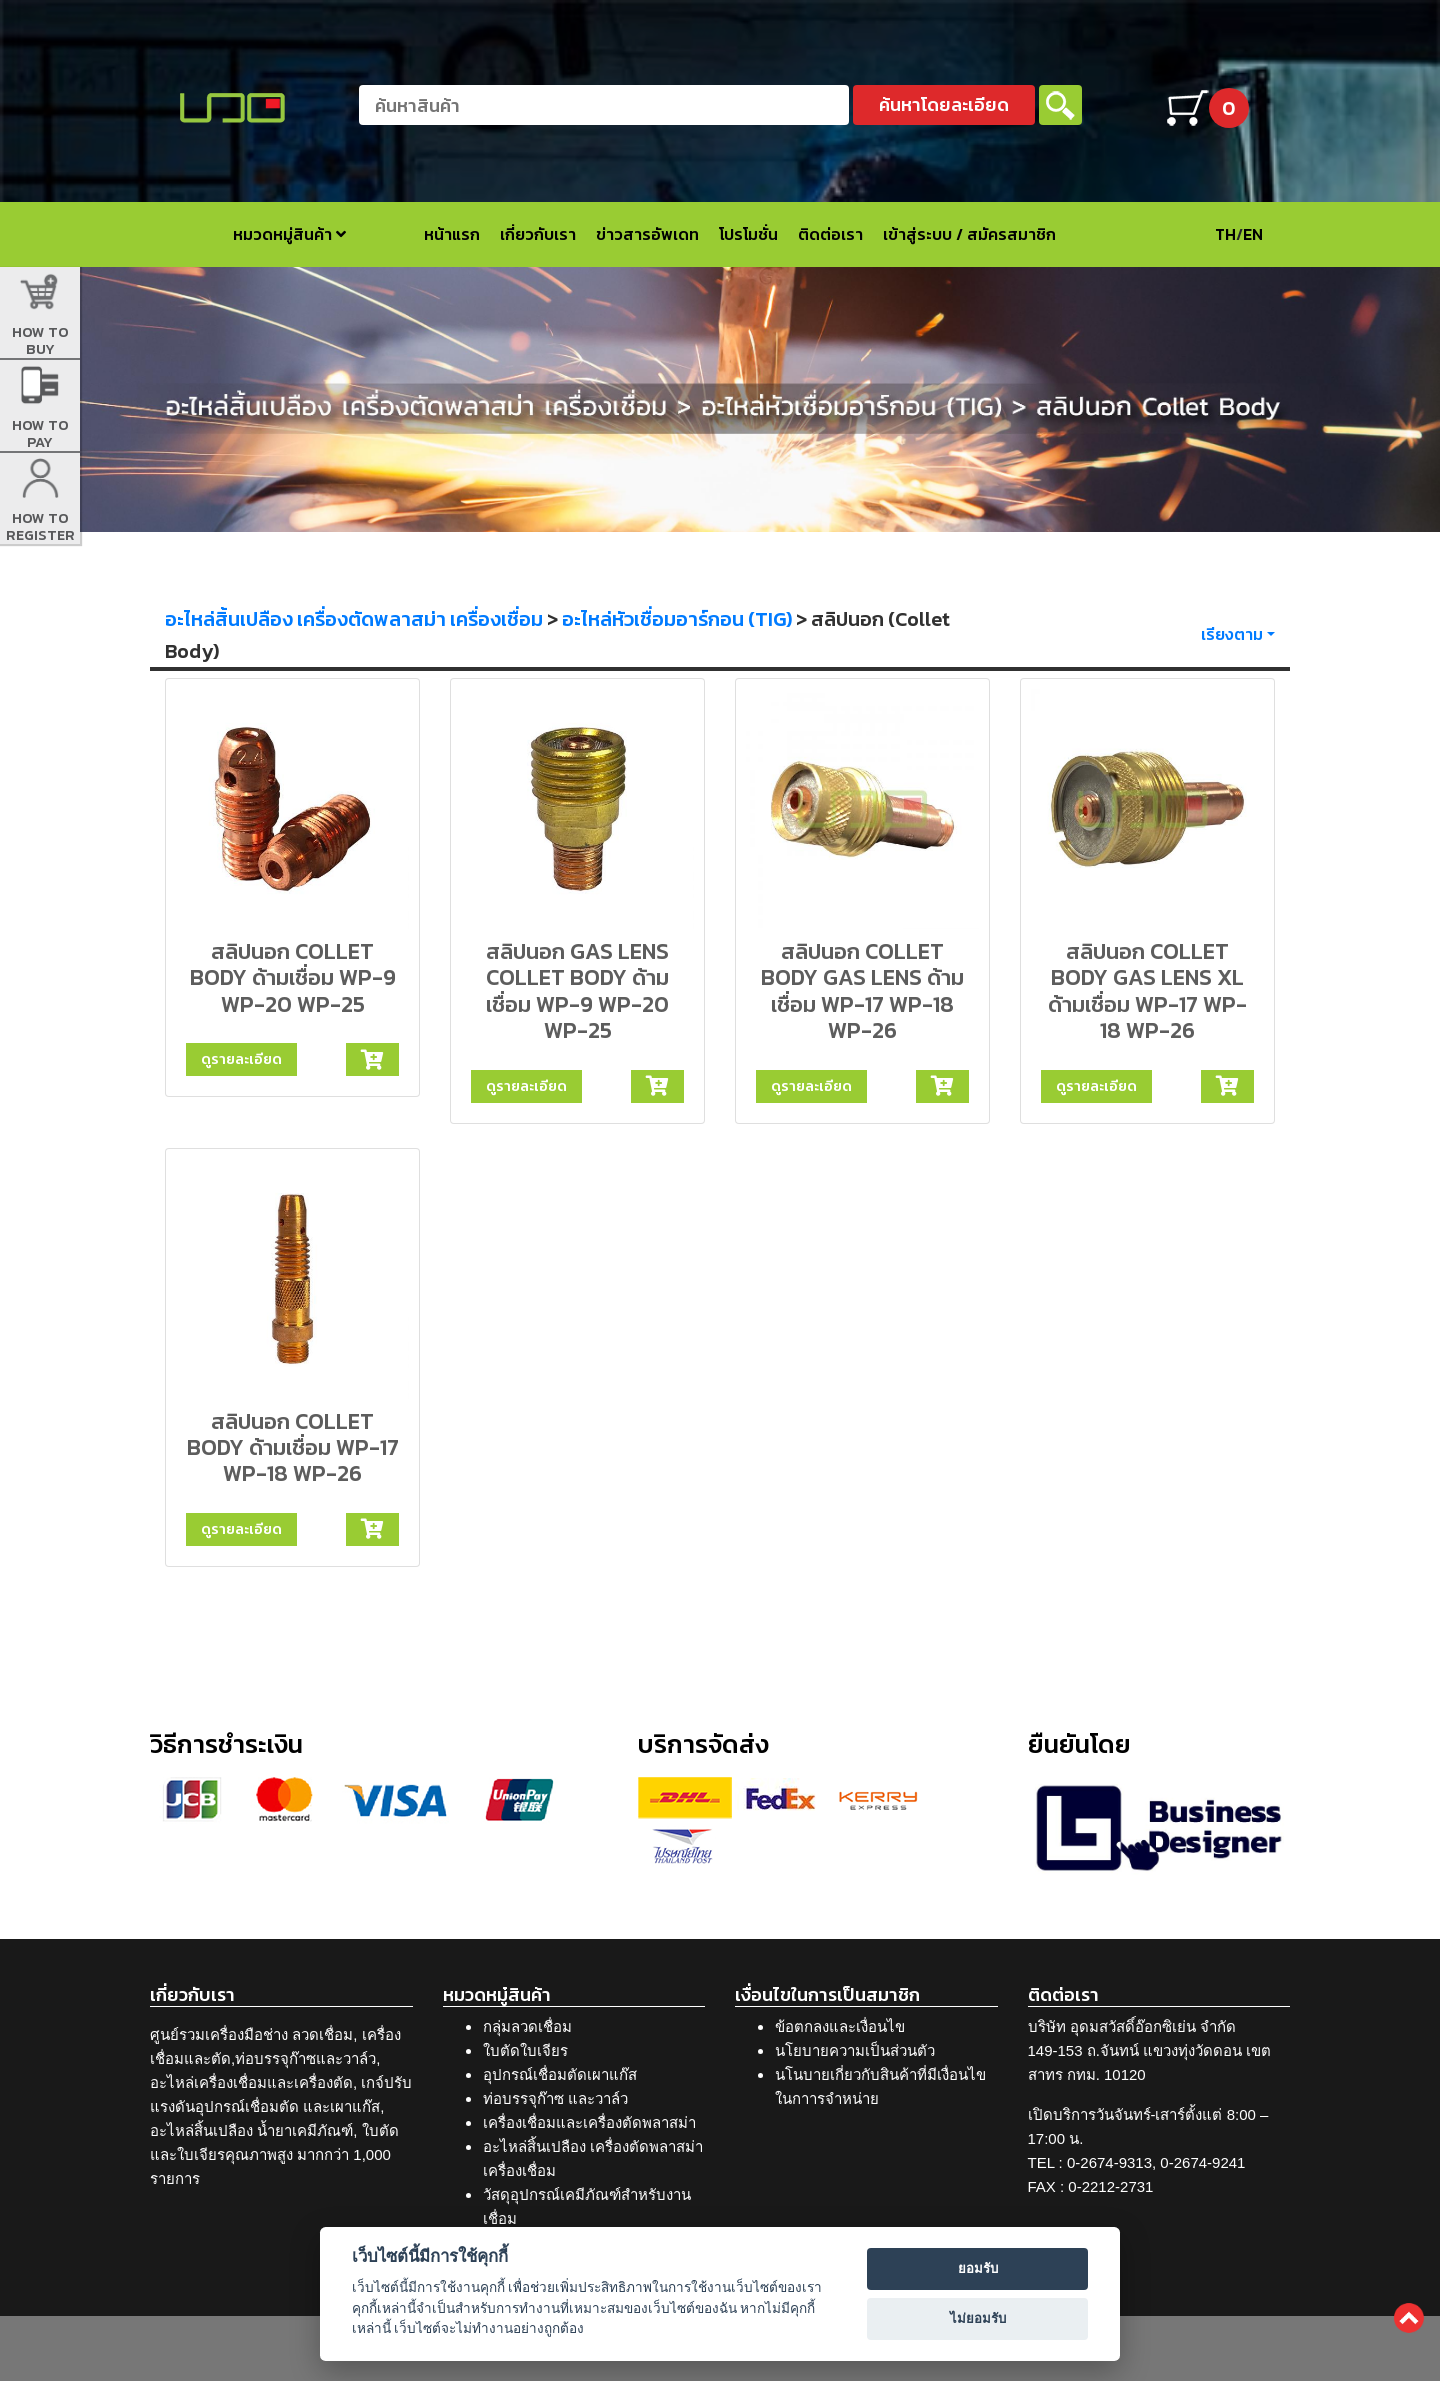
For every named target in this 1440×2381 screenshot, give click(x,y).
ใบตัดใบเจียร (525, 2050)
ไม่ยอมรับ (978, 2318)
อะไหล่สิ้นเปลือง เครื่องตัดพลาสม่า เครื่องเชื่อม (354, 619)
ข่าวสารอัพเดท (647, 234)
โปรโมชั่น (748, 234)
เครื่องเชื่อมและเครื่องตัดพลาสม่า (589, 2122)
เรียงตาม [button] (1232, 634)
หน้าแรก (452, 234)
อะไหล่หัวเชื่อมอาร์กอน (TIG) (677, 619)
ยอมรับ (978, 2268)
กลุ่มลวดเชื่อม (527, 2026)
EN (1253, 234)
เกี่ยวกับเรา (538, 234)
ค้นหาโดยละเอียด (944, 104)
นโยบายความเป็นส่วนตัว (855, 2050)
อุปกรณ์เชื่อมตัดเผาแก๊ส (560, 2074)
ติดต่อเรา (830, 234)
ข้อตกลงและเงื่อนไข (840, 2026)
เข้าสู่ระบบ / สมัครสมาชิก (969, 234)
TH (1225, 234)
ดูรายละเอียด (241, 1059)
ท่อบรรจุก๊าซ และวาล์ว (555, 2098)
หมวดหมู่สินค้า (289, 234)
